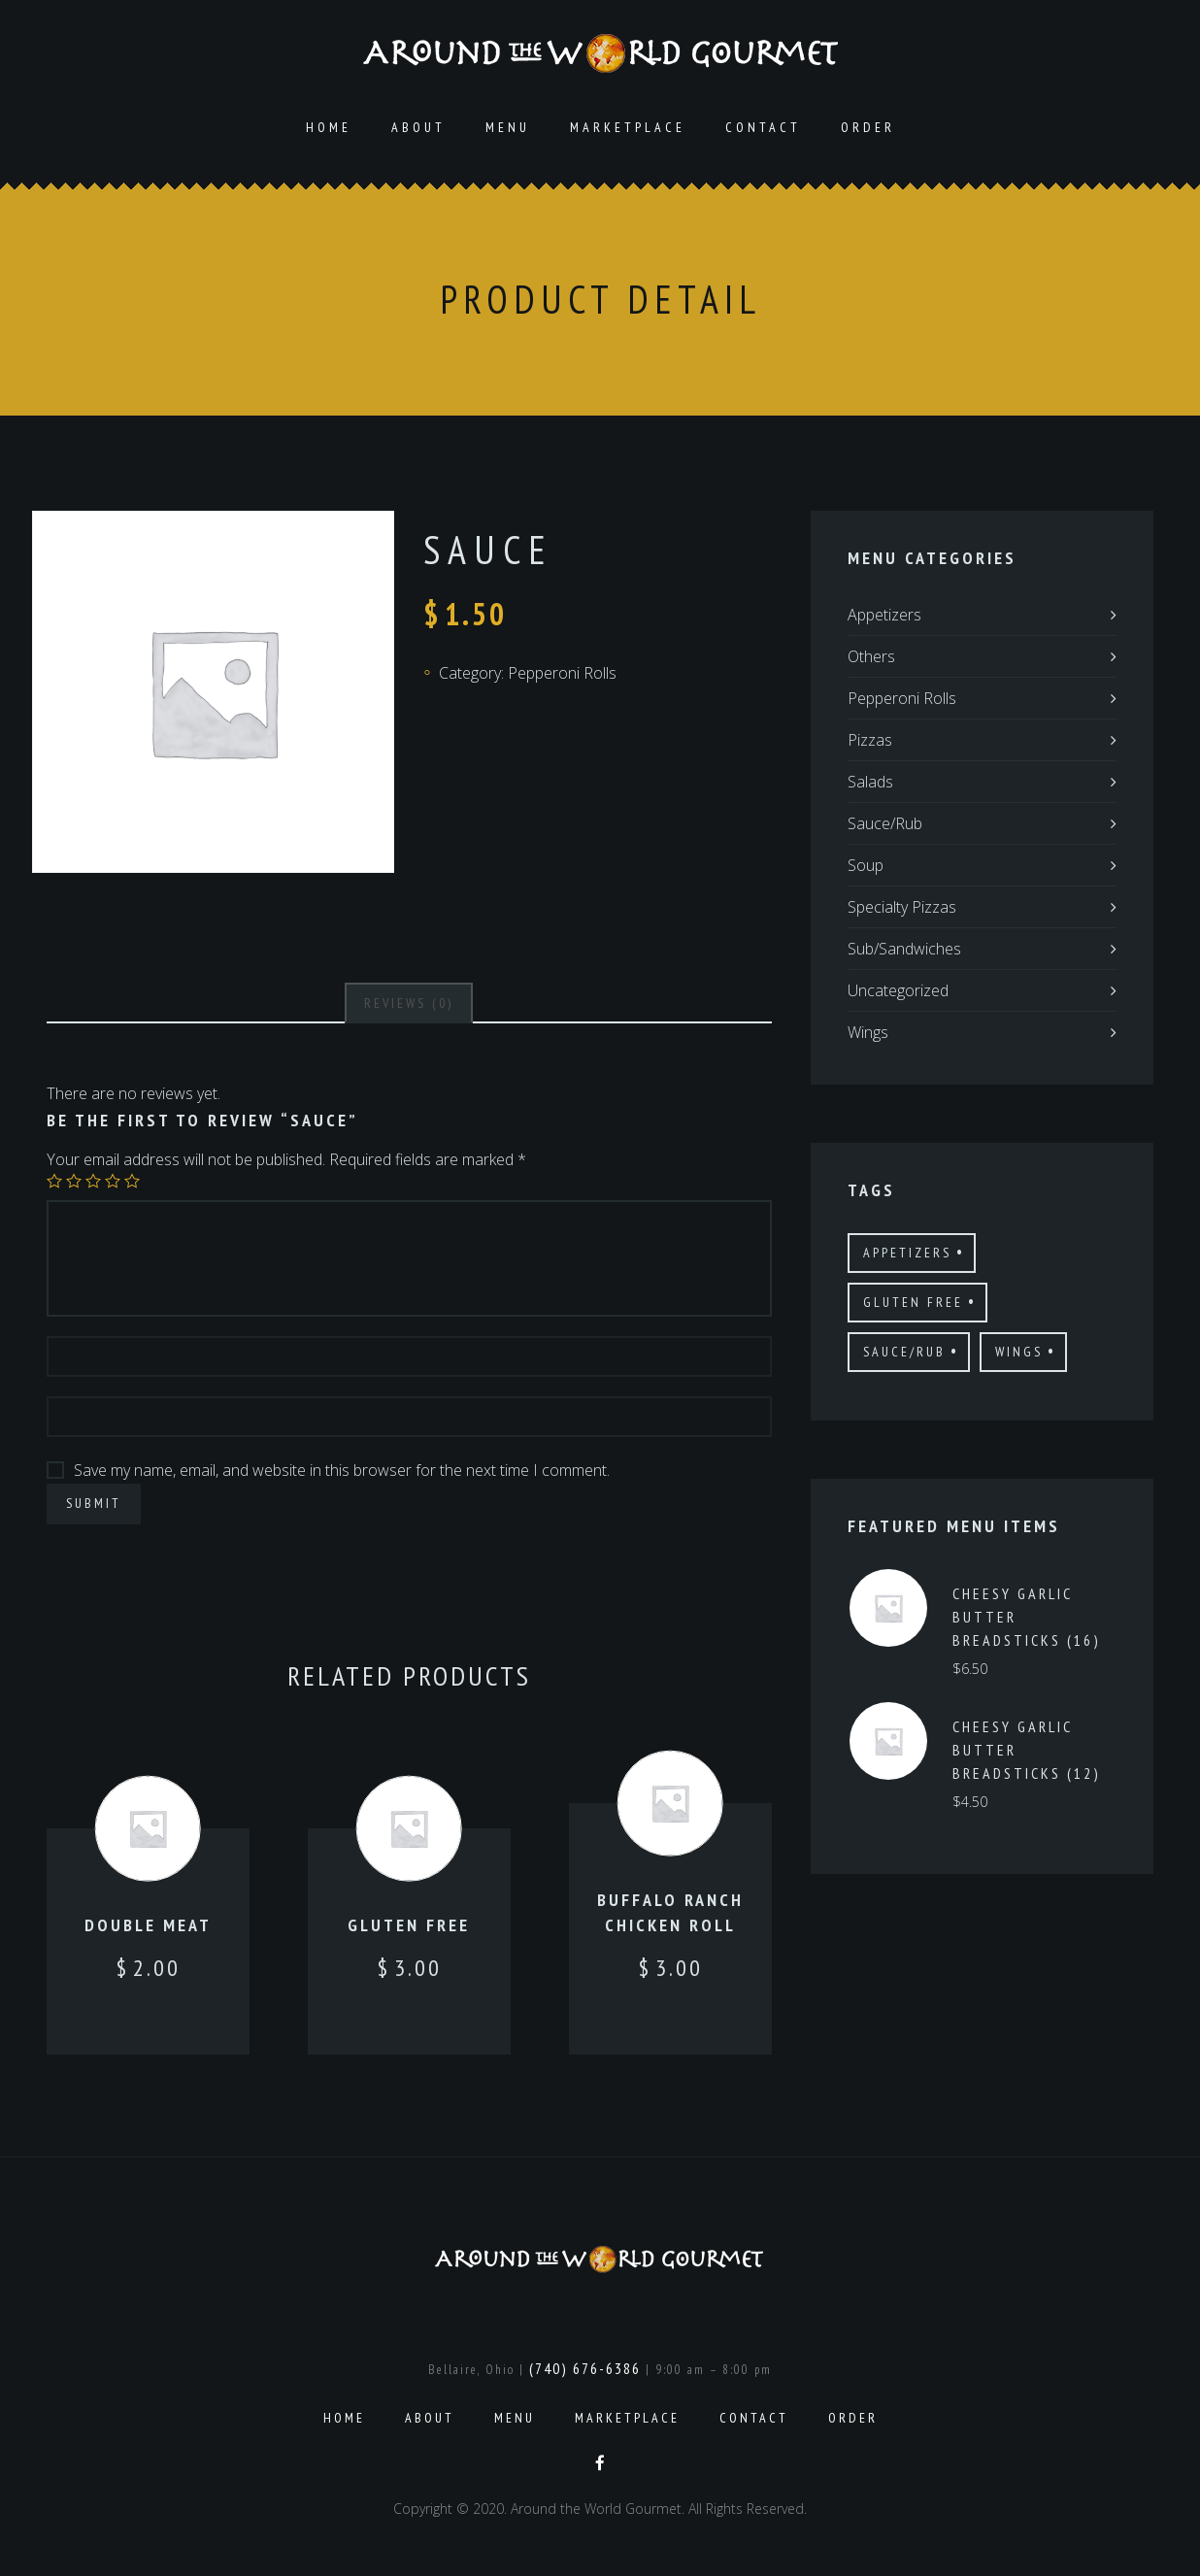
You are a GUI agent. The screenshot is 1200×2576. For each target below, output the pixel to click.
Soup (865, 865)
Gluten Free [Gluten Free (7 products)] (913, 1302)
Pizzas (870, 740)
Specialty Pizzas (902, 907)
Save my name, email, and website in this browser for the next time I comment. (342, 1470)
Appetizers (884, 614)
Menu (507, 127)
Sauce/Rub (885, 823)
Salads (870, 781)
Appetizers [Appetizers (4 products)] (907, 1252)
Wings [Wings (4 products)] (1019, 1351)
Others (871, 656)
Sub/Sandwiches (904, 948)
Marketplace (627, 127)
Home (328, 127)
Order (868, 127)
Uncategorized (898, 990)
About (418, 127)
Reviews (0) (408, 1003)
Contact (763, 127)
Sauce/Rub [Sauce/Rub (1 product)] (904, 1351)
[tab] (409, 1003)
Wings (868, 1032)
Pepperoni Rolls (562, 673)
